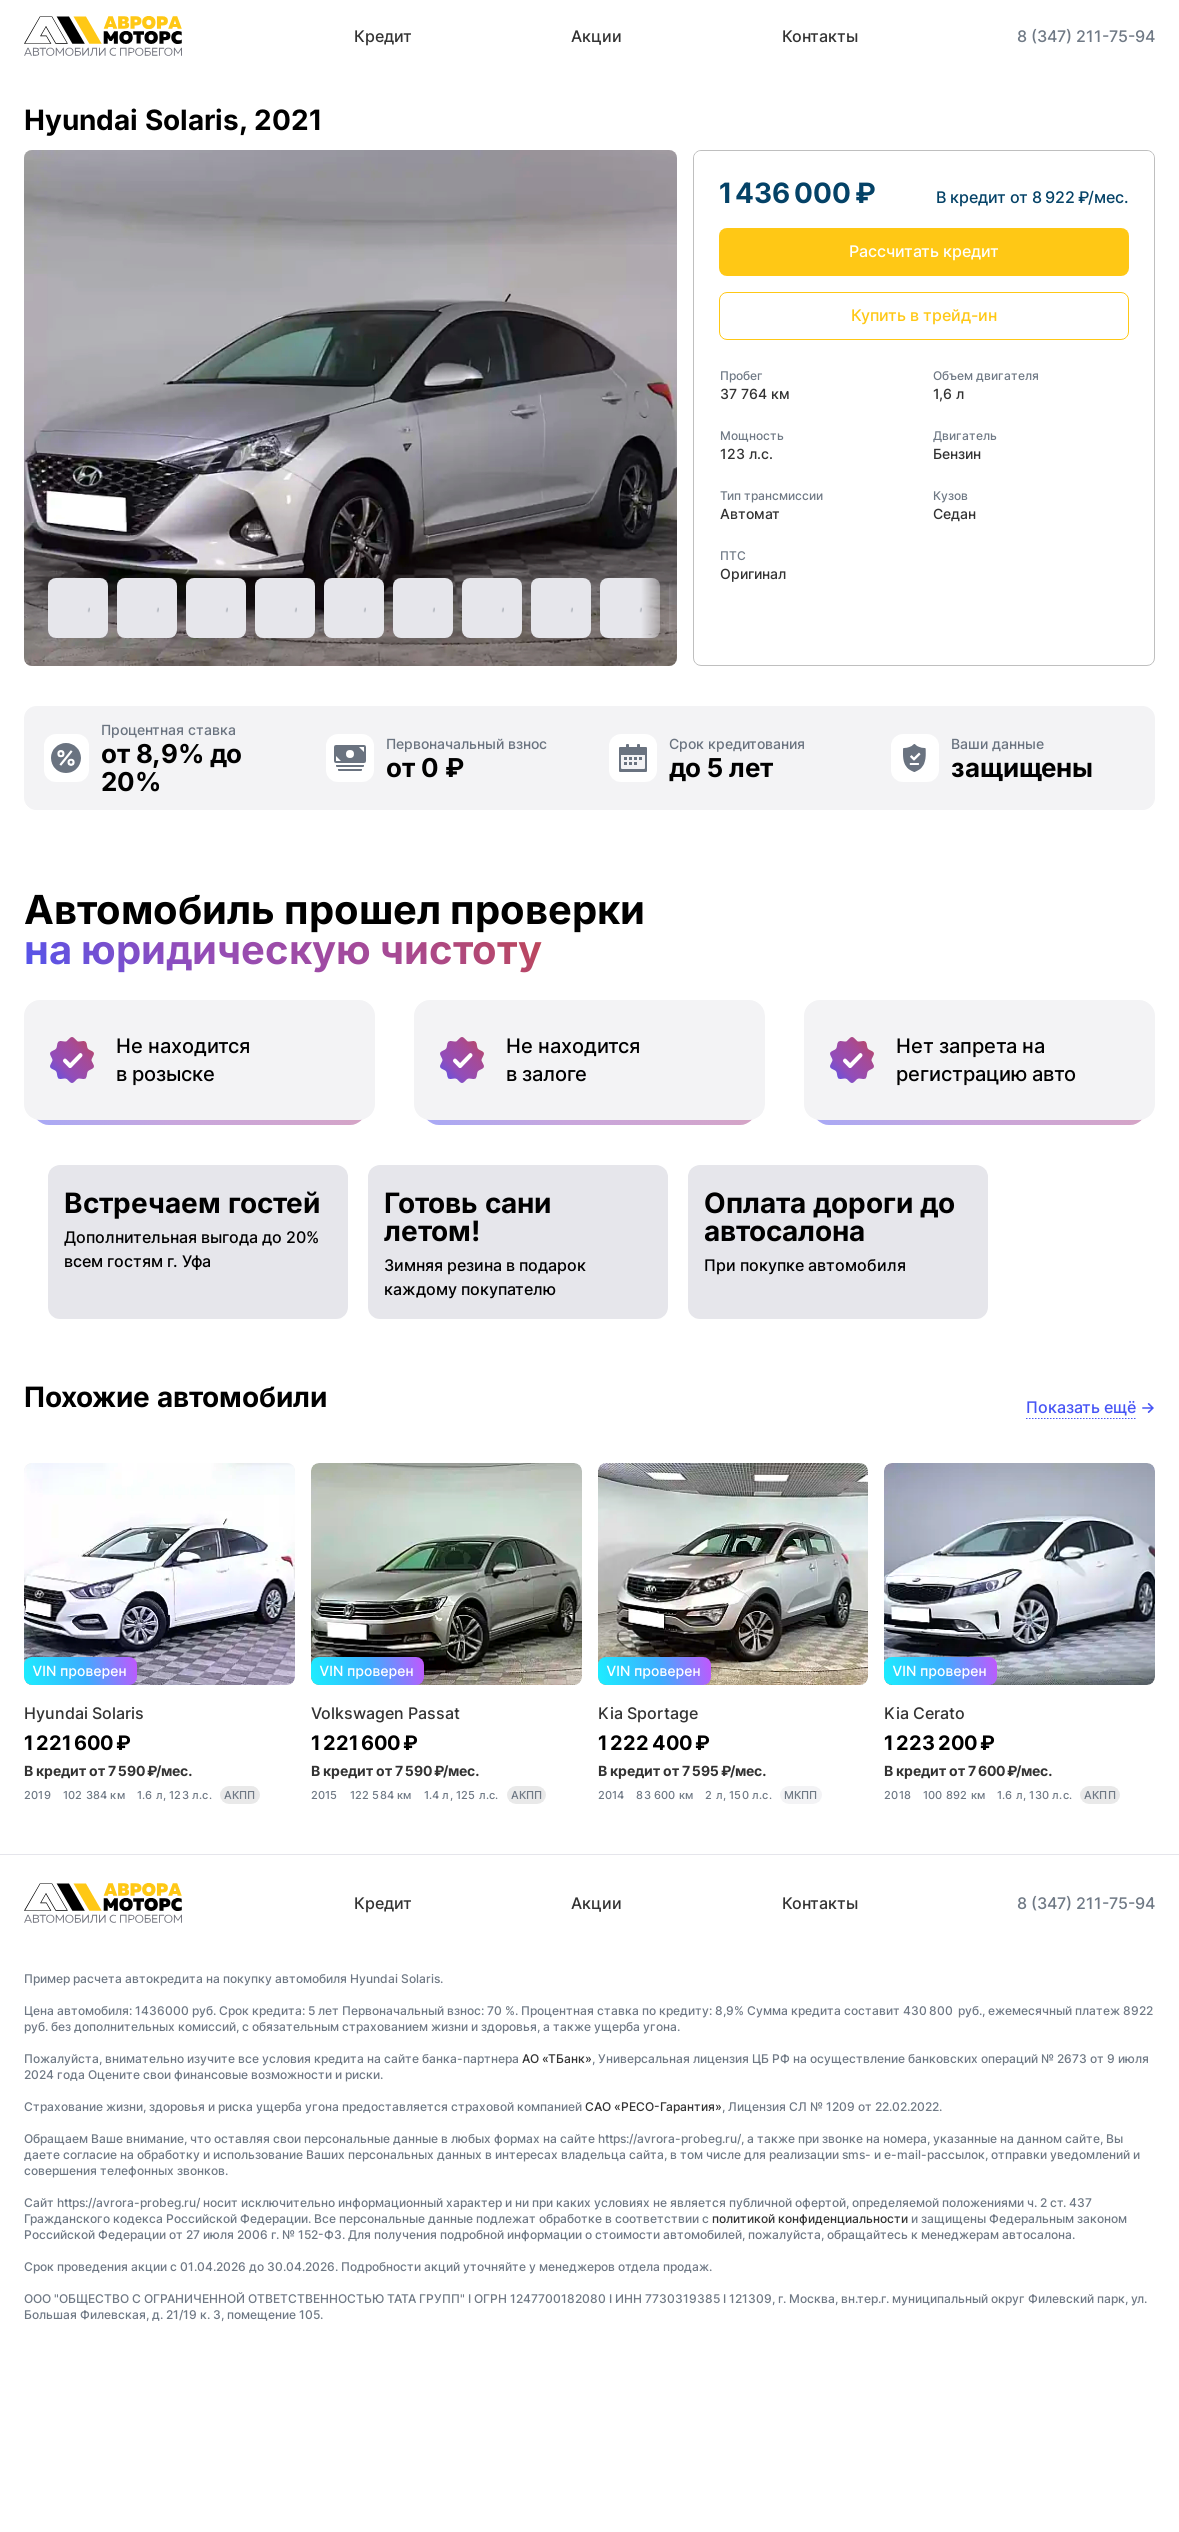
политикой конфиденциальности (810, 2387)
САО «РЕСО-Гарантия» (653, 2275)
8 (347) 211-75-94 (1086, 36)
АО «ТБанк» (557, 2227)
